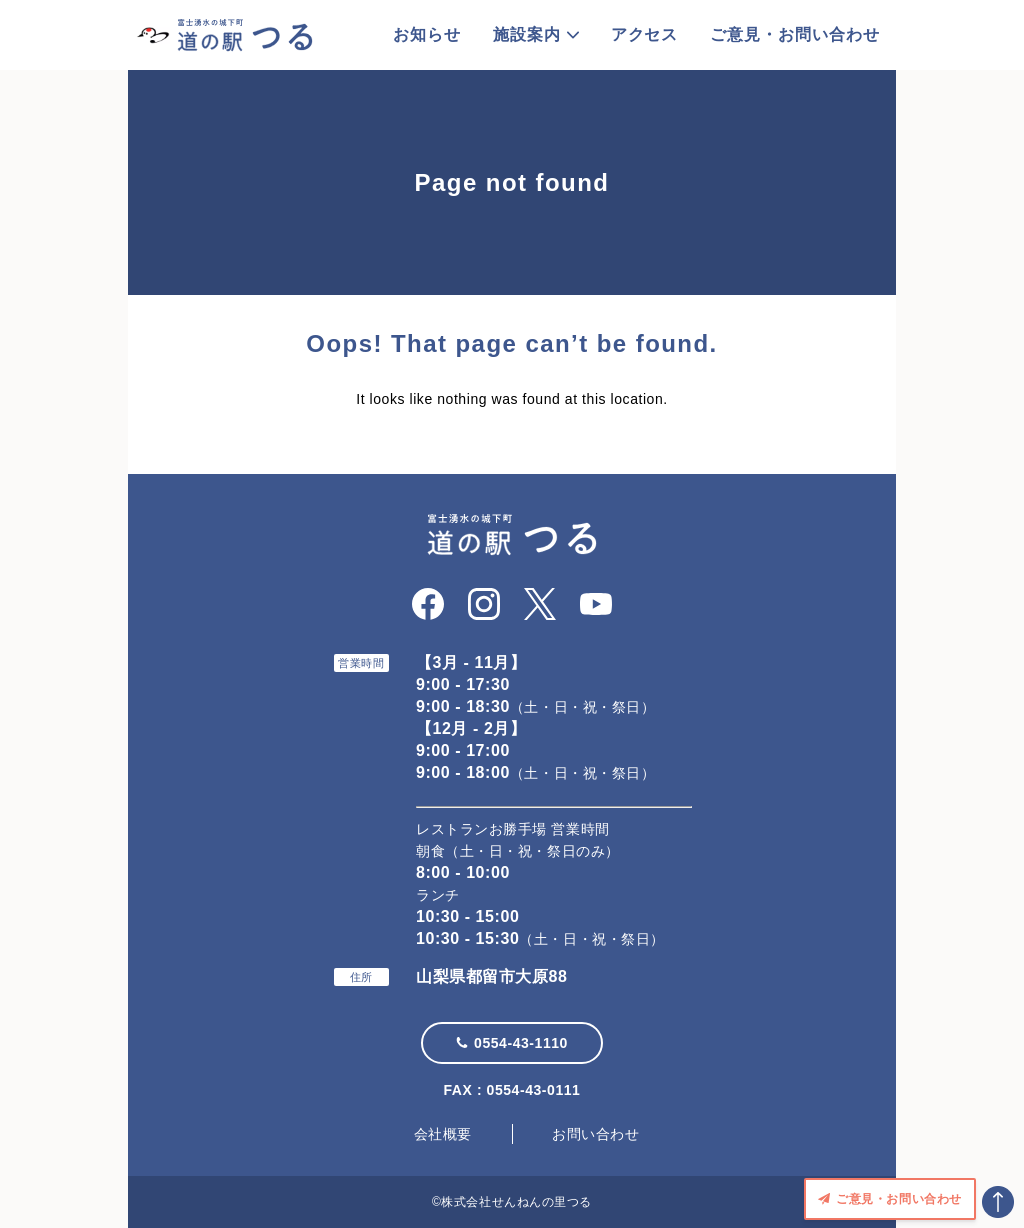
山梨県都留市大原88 (491, 976)
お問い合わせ (595, 1134)
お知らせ (427, 34)
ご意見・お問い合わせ (795, 34)
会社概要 (443, 1134)
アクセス (645, 34)
